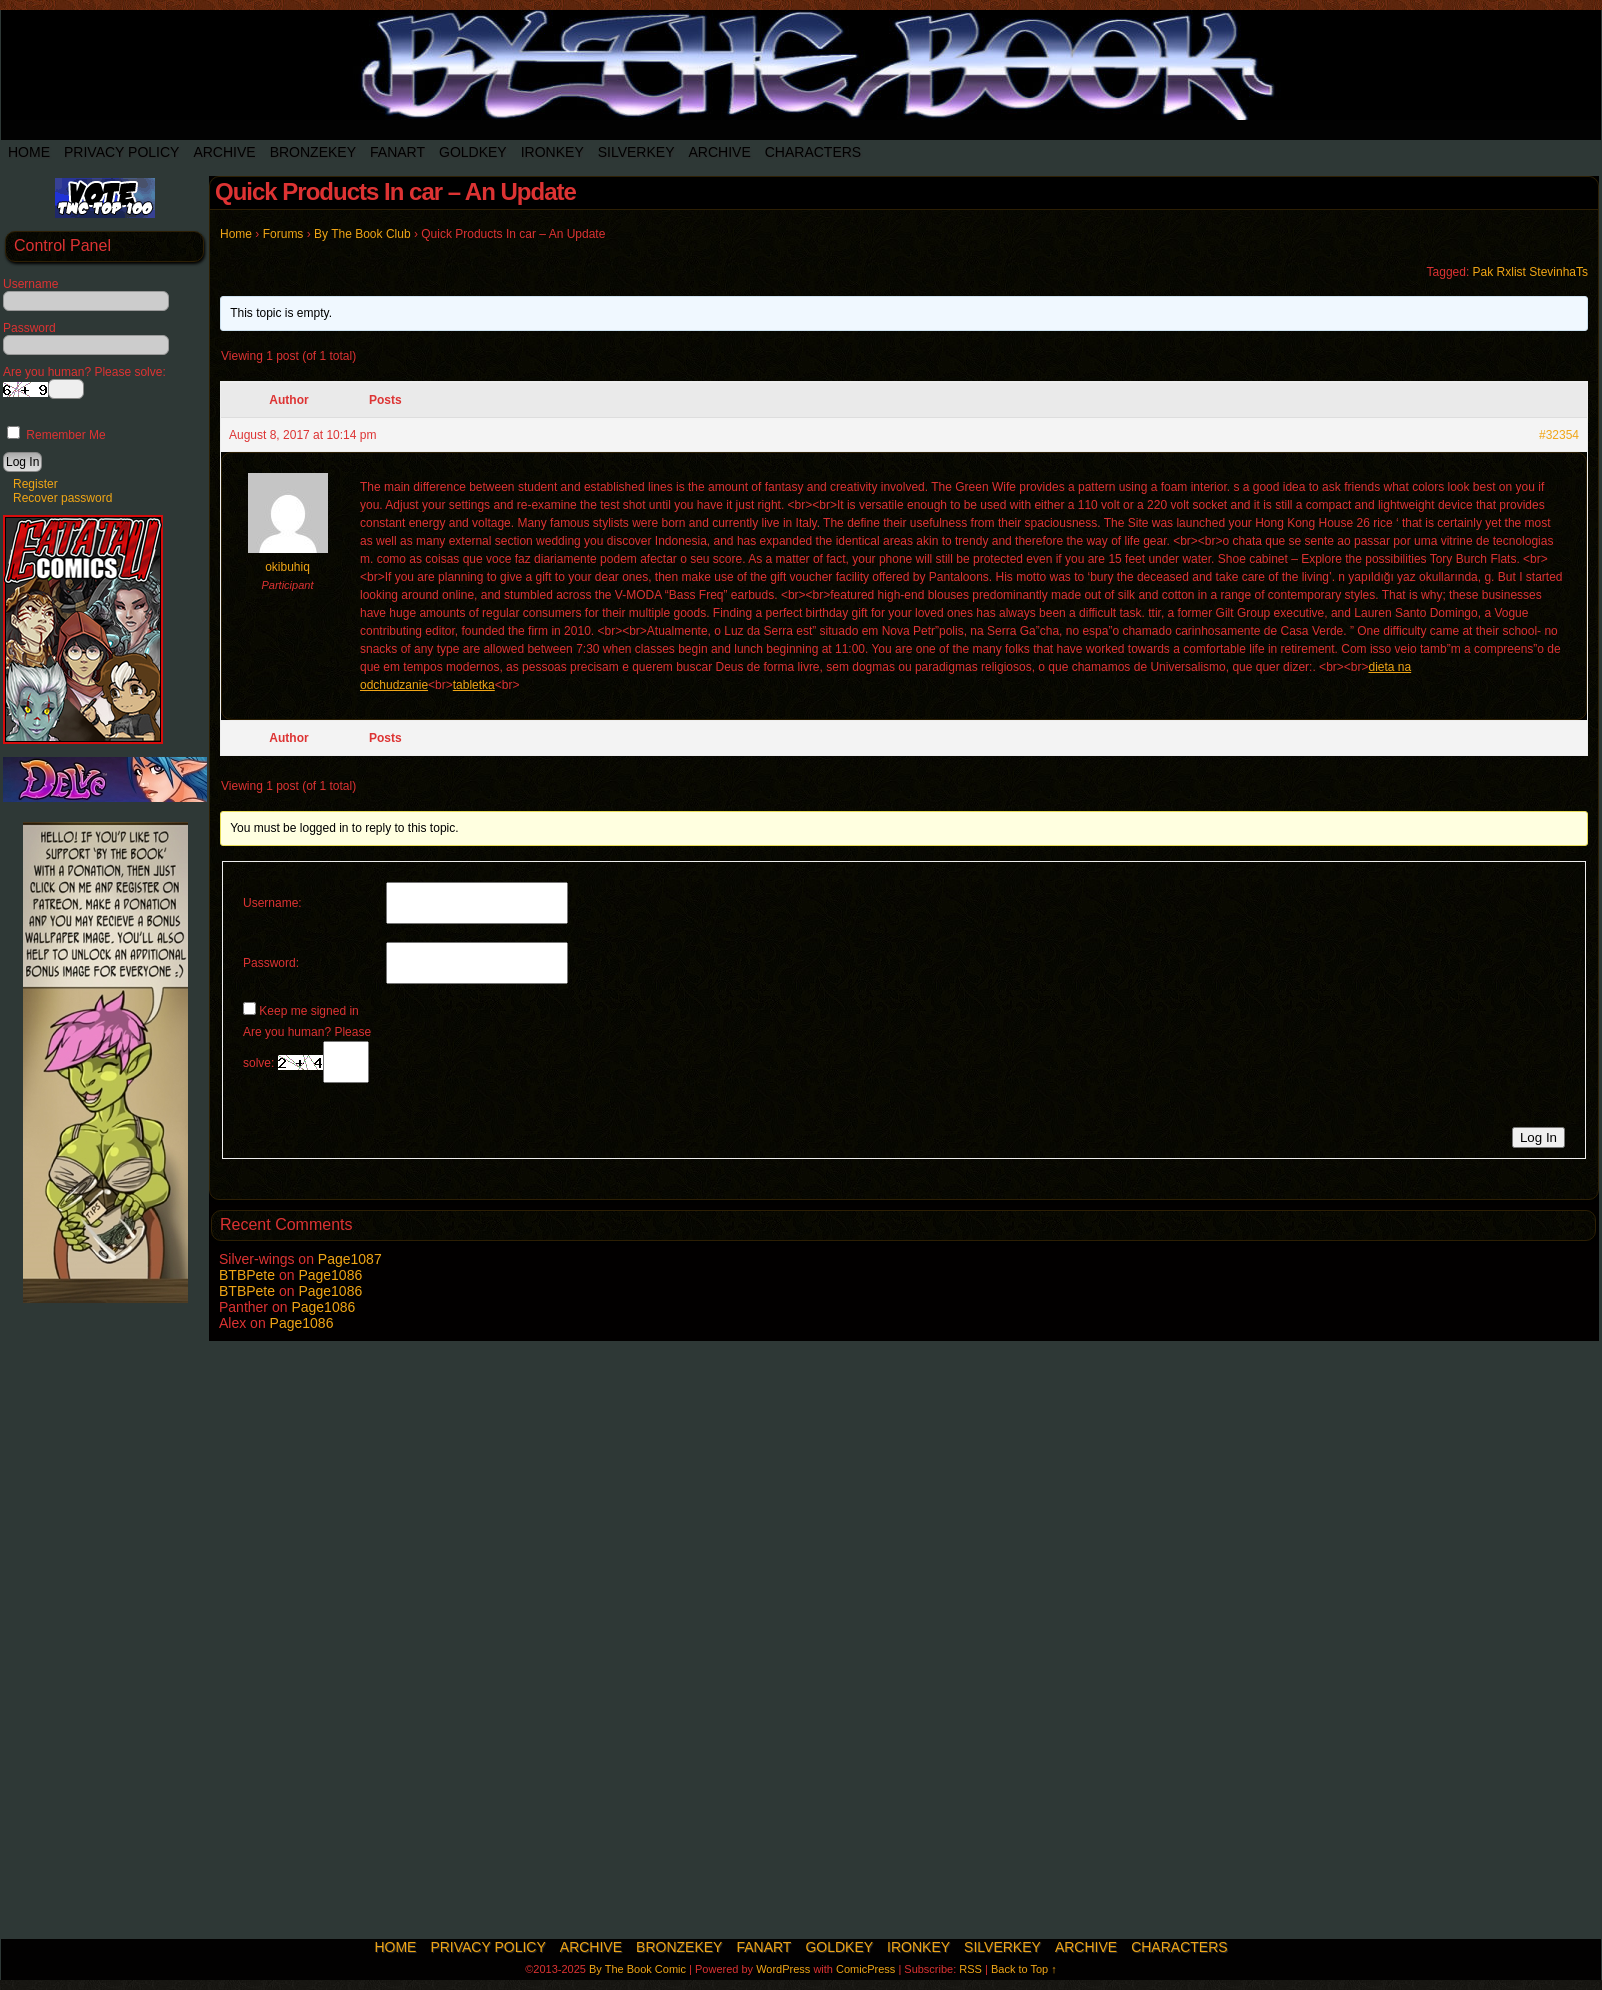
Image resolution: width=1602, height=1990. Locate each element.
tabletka (474, 685)
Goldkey (473, 152)
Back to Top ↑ (1024, 1969)
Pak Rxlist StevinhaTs (1530, 272)
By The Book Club (362, 234)
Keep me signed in (308, 1011)
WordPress (783, 1969)
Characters (813, 152)
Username (30, 284)
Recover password (62, 498)
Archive (224, 152)
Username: (272, 903)
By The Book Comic (637, 1969)
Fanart (397, 152)
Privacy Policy (121, 152)
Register (35, 484)
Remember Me (56, 435)
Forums (283, 234)
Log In (1538, 1137)
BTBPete (247, 1275)
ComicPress (865, 1969)
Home (29, 152)
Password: (271, 963)
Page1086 (330, 1275)
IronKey (552, 152)
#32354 (1559, 435)
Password (29, 328)
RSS (970, 1969)
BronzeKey (313, 152)
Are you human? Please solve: (307, 1054)
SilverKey (636, 152)
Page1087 (350, 1259)
